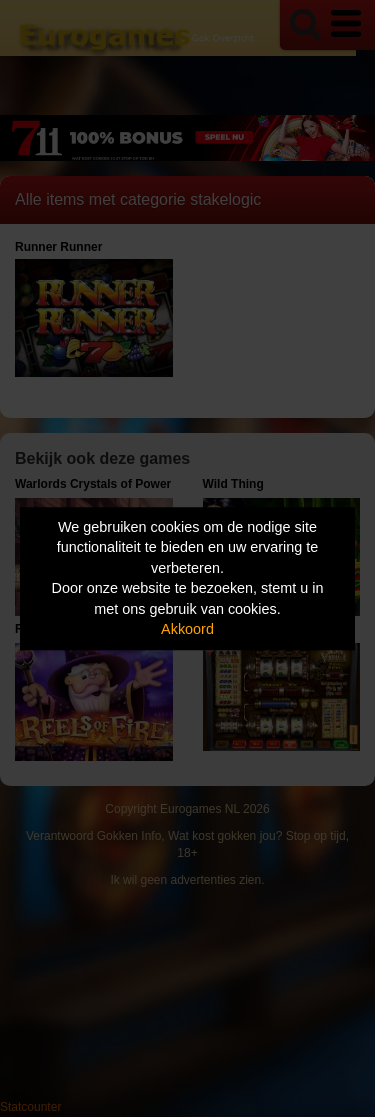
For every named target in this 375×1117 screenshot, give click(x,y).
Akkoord (187, 630)
